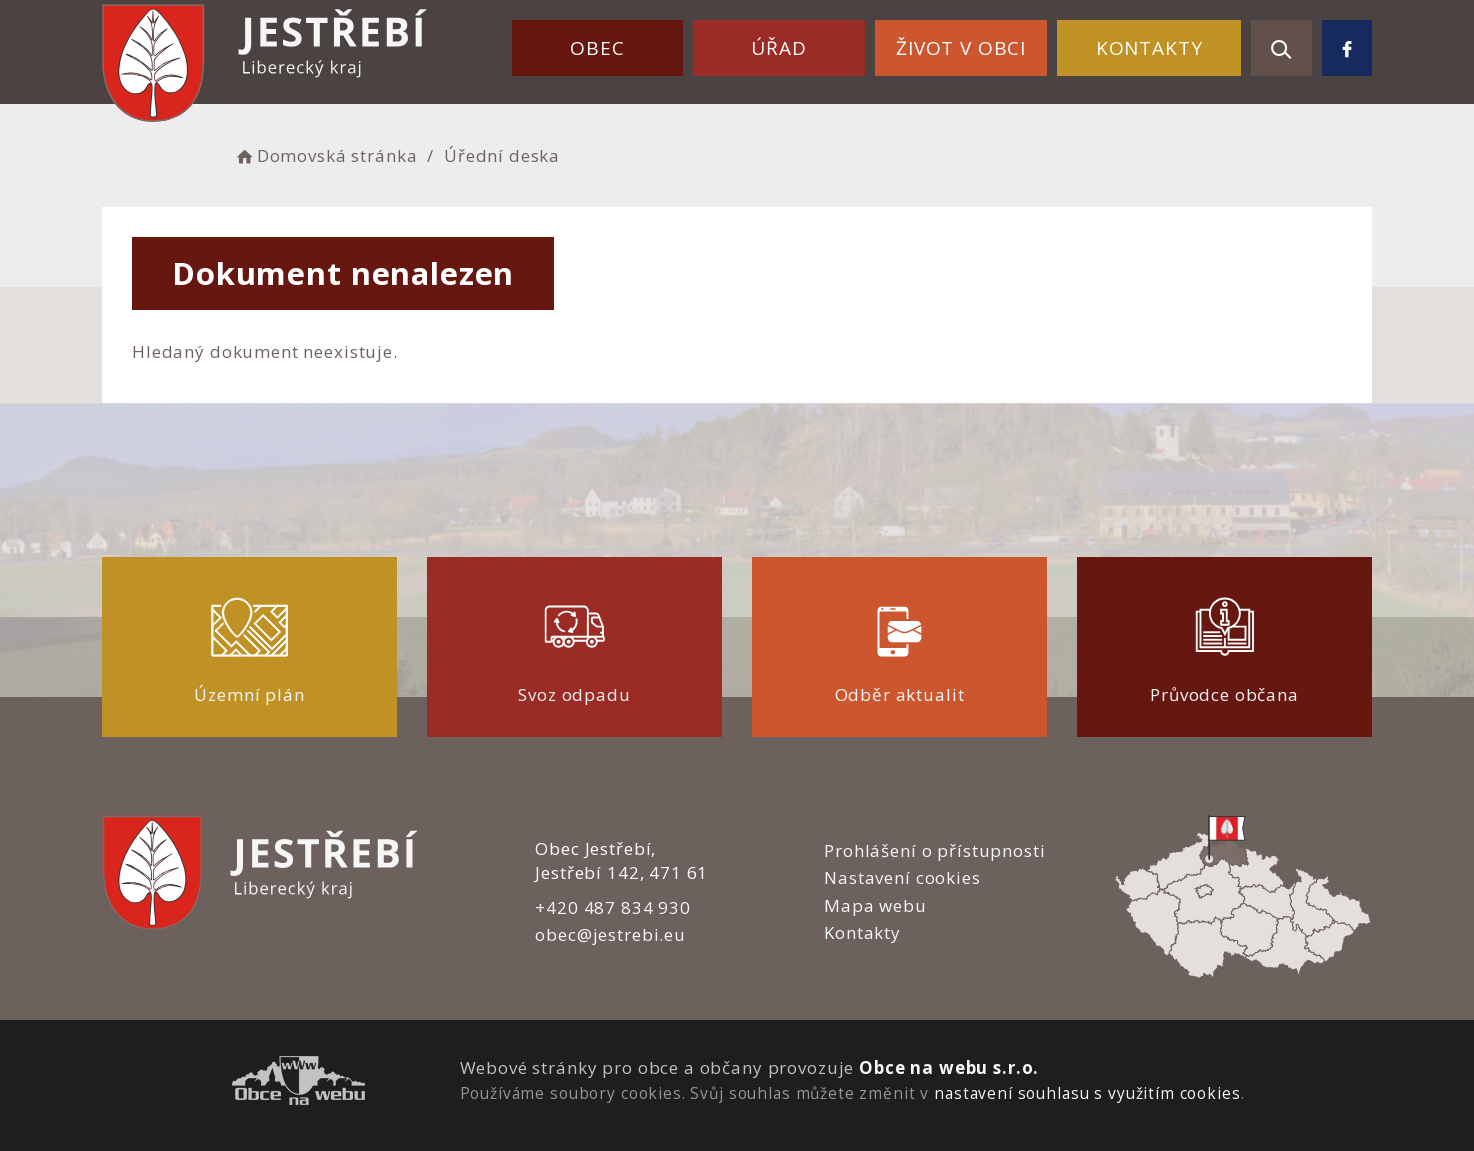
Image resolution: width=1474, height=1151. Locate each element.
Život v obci (961, 48)
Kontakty (1149, 48)
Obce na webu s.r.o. (949, 1067)
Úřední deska (502, 155)
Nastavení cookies (902, 877)
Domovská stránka (325, 155)
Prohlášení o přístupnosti (934, 850)
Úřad (778, 48)
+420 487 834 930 (613, 907)
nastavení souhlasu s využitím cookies (1087, 1093)
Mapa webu (875, 905)
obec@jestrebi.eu (610, 934)
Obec (597, 48)
